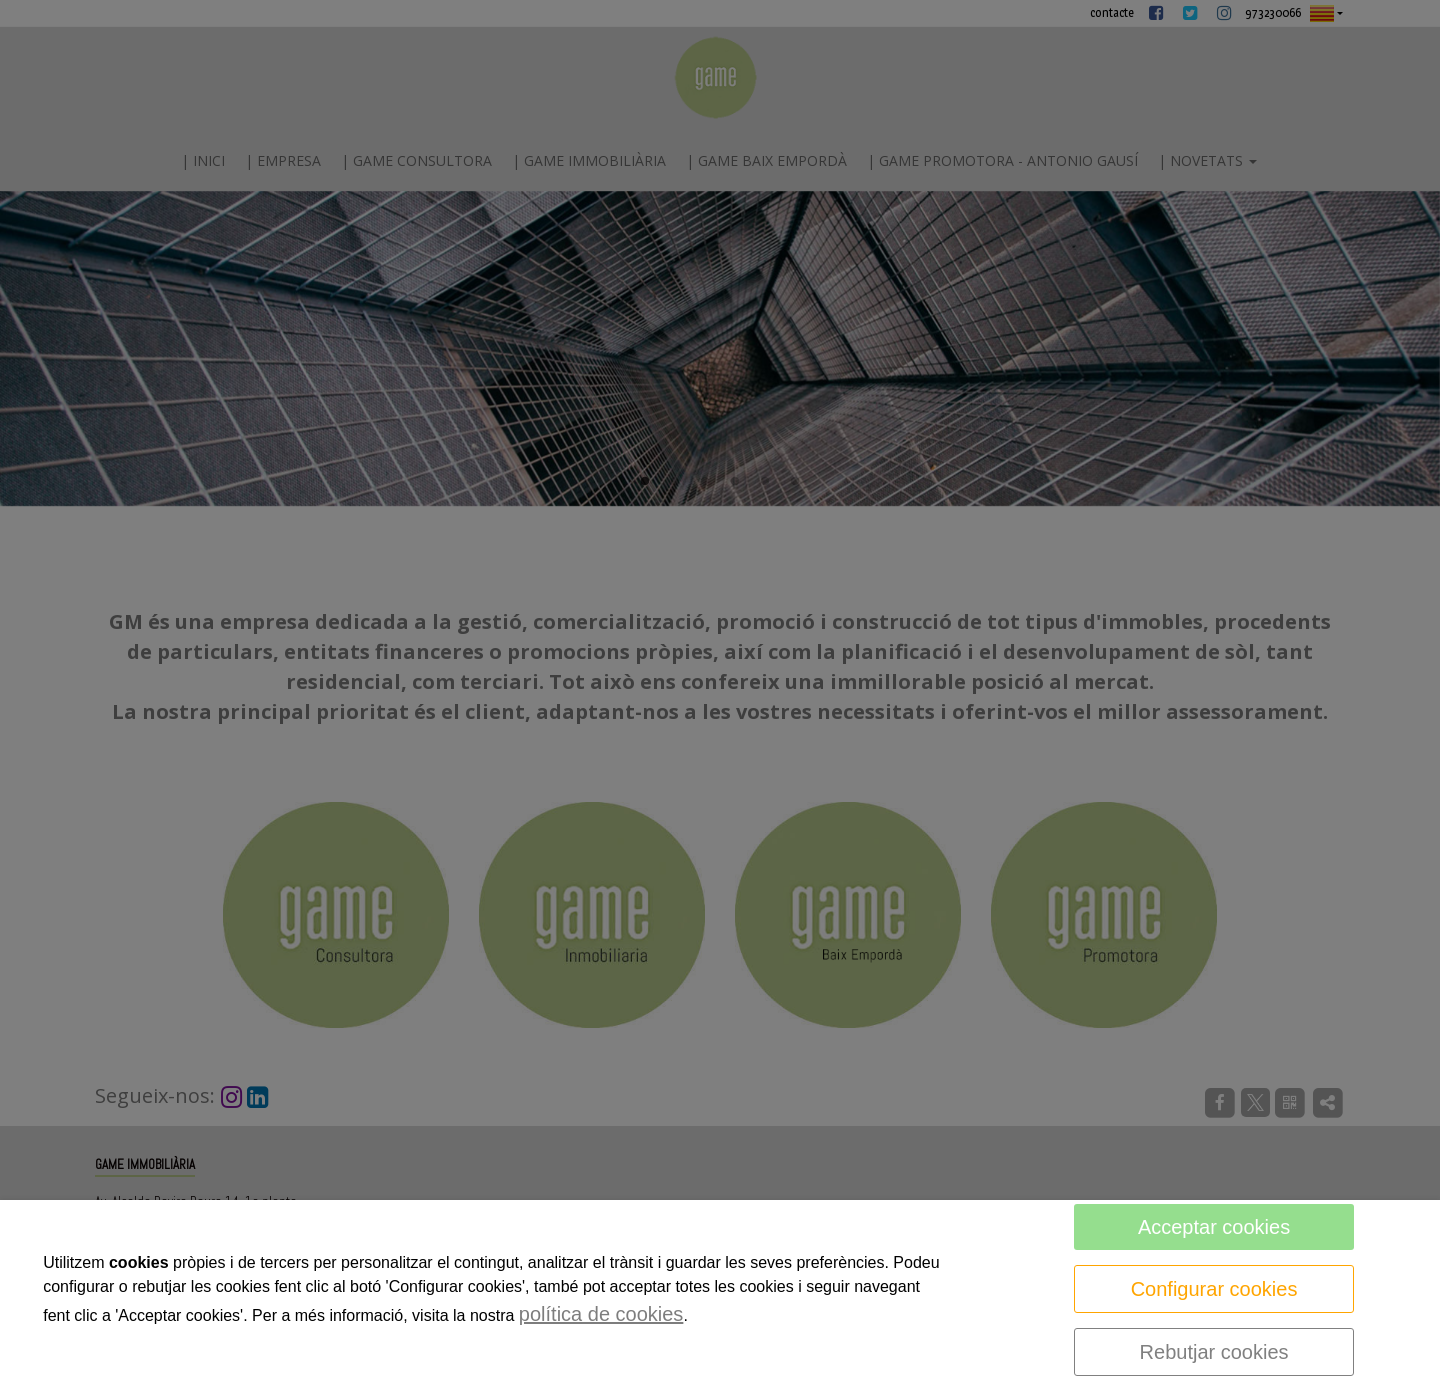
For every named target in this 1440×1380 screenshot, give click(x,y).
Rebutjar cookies (1214, 1352)
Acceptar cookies (1214, 1227)
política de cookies (601, 1314)
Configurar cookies (1214, 1289)
